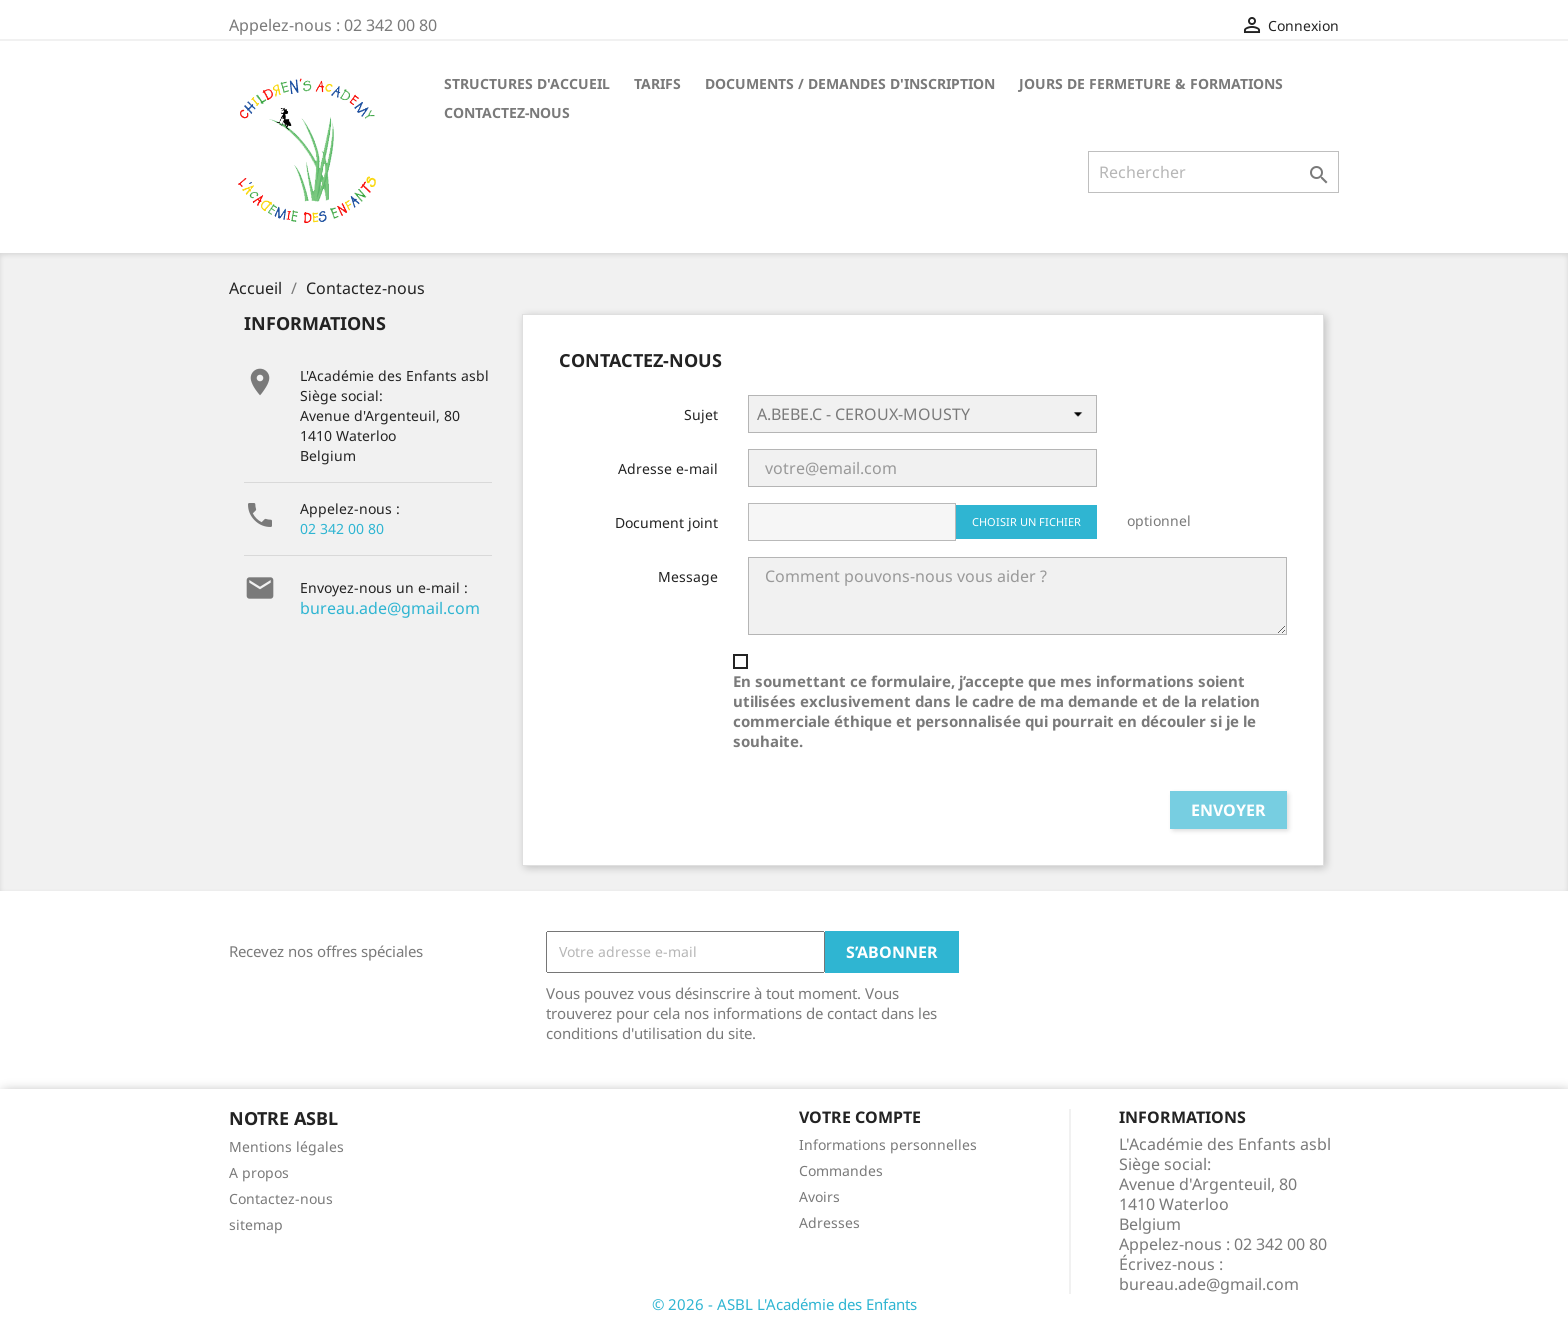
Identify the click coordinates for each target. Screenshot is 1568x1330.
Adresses (829, 1222)
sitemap (256, 1224)
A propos (259, 1172)
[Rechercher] (1213, 172)
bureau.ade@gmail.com (390, 608)
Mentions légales (286, 1146)
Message (688, 576)
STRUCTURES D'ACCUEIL (527, 83)
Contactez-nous (281, 1198)
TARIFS (657, 83)
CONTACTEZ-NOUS (507, 112)
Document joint (666, 522)
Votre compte (860, 1117)
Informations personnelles (888, 1144)
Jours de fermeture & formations (1151, 83)
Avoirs (819, 1196)
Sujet (701, 414)
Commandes (841, 1170)
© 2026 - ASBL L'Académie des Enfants (784, 1304)
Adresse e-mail (668, 468)
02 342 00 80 (342, 528)
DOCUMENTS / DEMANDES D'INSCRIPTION (850, 83)
